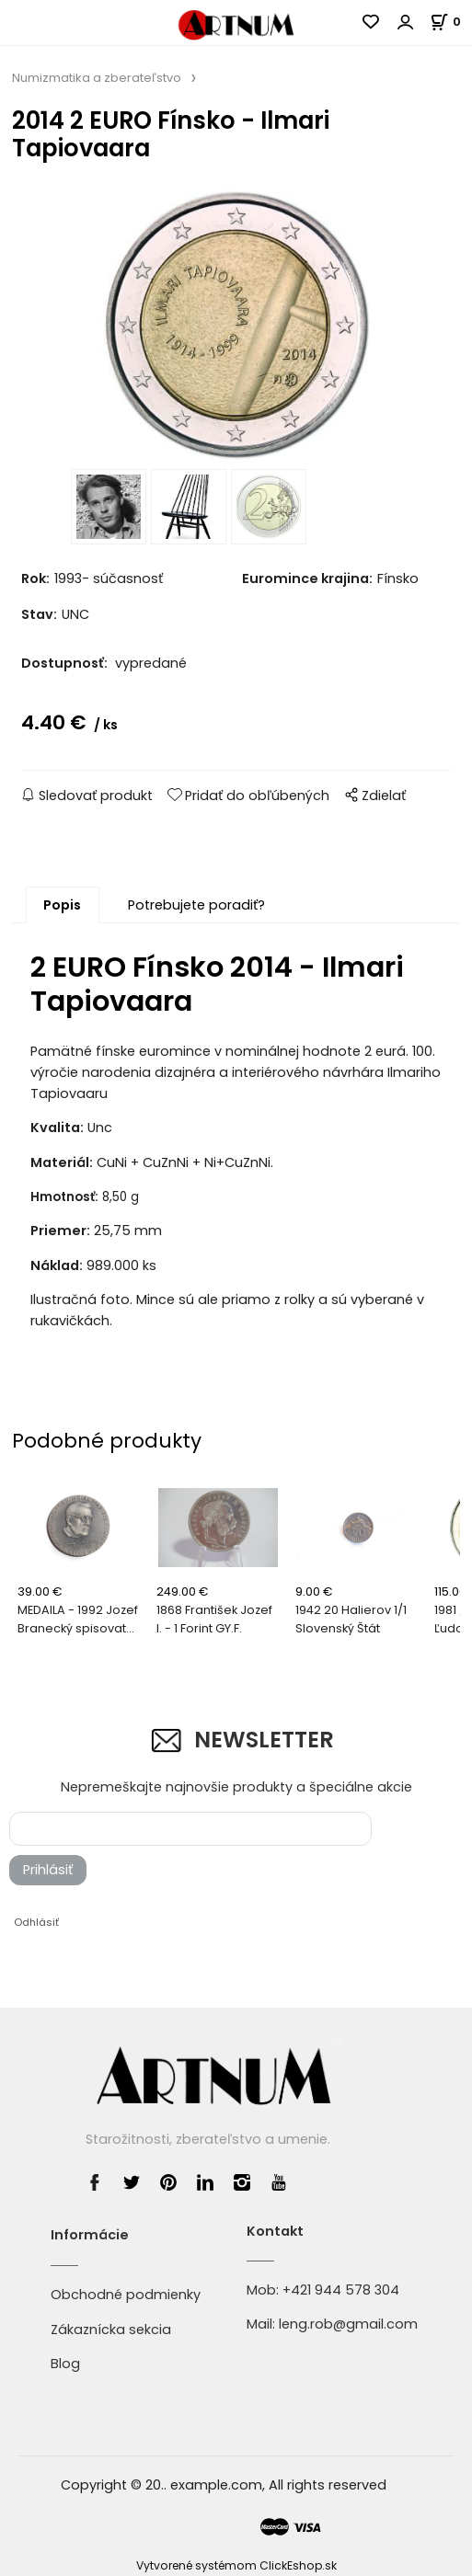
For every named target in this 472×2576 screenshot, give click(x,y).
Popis (62, 905)
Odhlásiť (36, 1922)
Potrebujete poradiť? (196, 905)
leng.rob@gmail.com (348, 2324)
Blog (65, 2363)
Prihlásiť (48, 1869)
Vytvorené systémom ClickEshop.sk (236, 2565)
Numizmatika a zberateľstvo (96, 77)
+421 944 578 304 (340, 2290)
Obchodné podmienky (126, 2294)
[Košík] (451, 21)
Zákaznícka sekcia (111, 2329)
